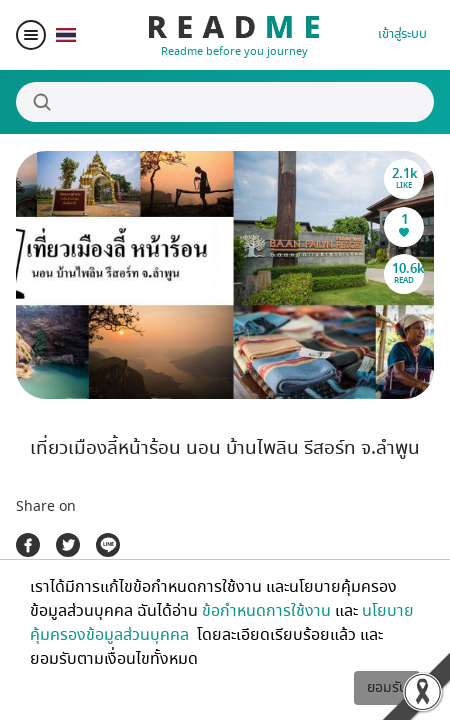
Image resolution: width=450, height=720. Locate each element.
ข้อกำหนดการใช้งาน (266, 611)
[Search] (225, 102)
